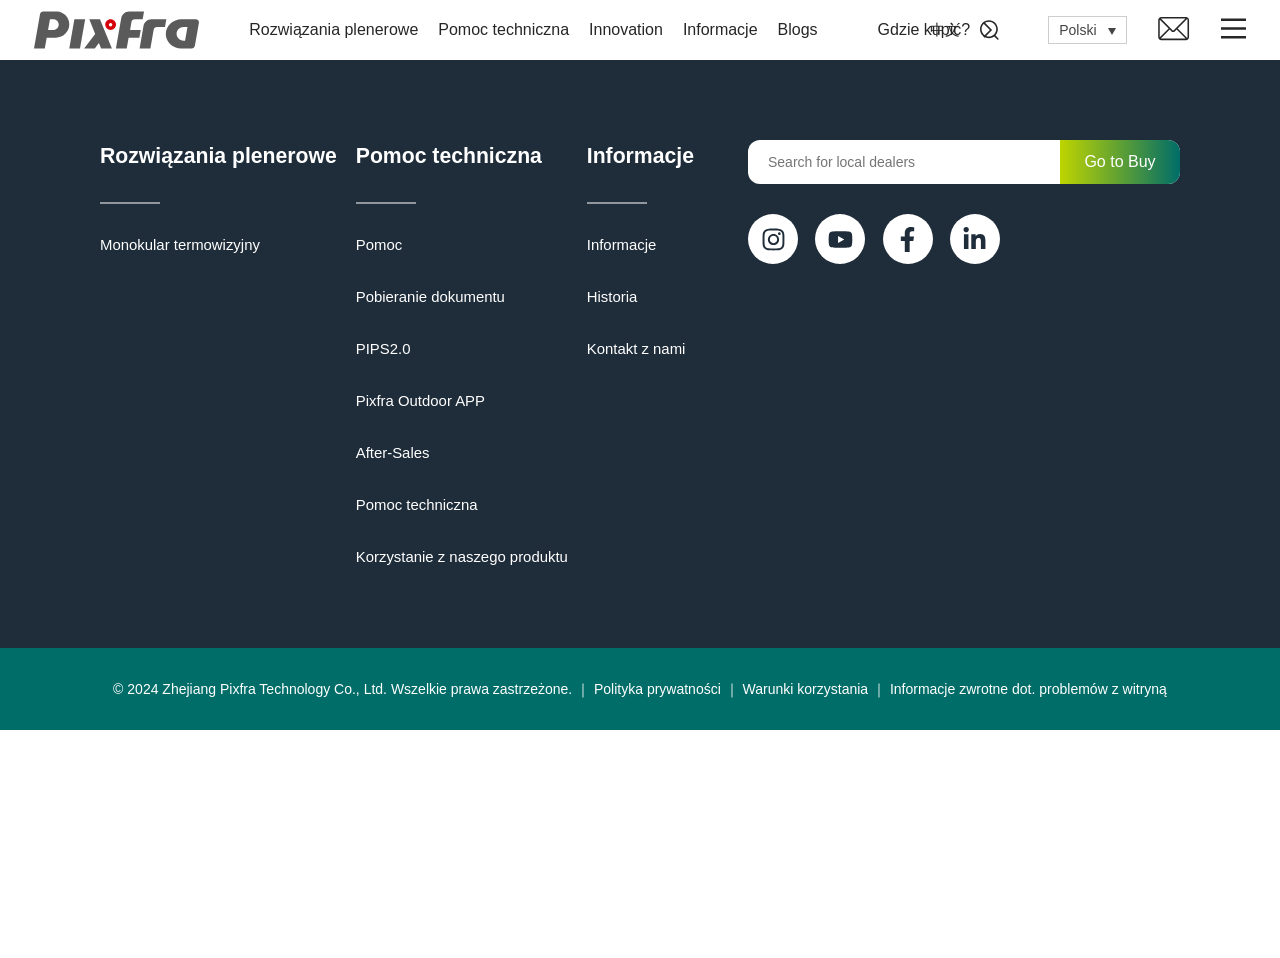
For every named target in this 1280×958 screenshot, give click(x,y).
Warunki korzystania (806, 917)
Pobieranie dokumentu (553, 301)
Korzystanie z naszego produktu (582, 561)
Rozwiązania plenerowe (339, 29)
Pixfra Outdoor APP (543, 405)
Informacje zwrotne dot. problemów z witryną (1028, 917)
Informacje (726, 29)
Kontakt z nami (146, 785)
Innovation (632, 29)
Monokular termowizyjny (175, 249)
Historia (123, 733)
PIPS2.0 (508, 353)
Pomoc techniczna (509, 29)
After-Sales (517, 457)
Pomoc (505, 249)
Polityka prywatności (657, 917)
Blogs (803, 29)
